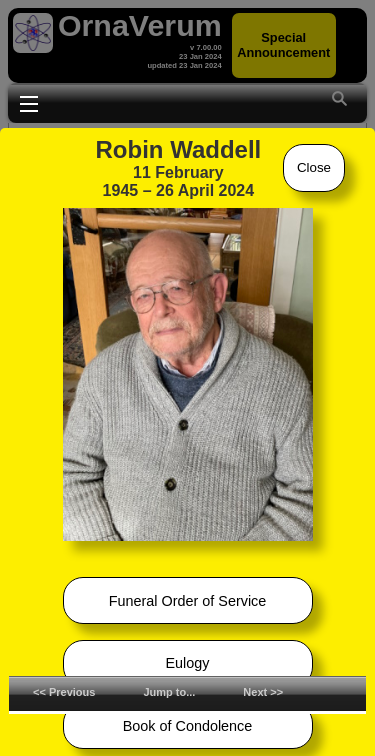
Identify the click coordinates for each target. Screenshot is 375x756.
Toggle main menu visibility (29, 101)
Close (314, 167)
